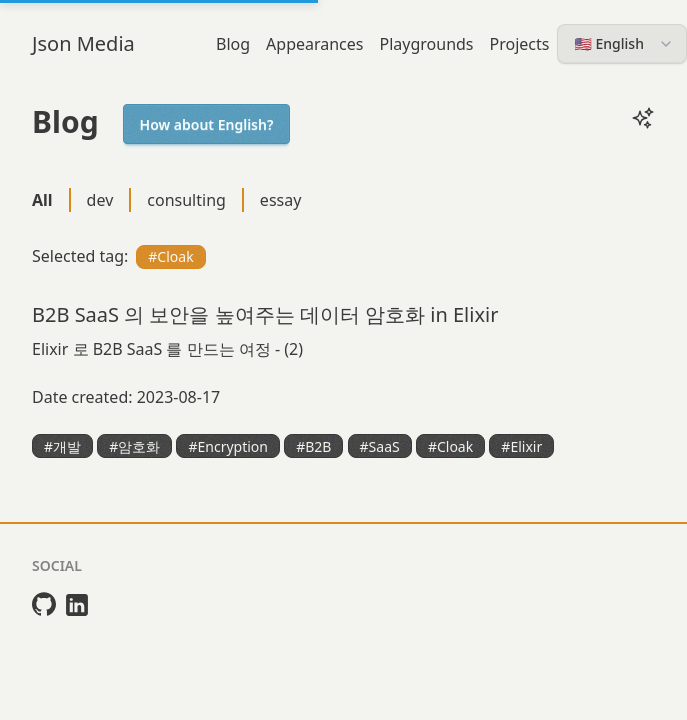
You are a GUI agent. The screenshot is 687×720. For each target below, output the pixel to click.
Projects (520, 44)
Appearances (314, 44)
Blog (233, 44)
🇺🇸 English (623, 43)
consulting (186, 200)
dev (100, 200)
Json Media (83, 43)
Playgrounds (427, 44)
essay (281, 200)
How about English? (207, 124)
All (42, 200)
